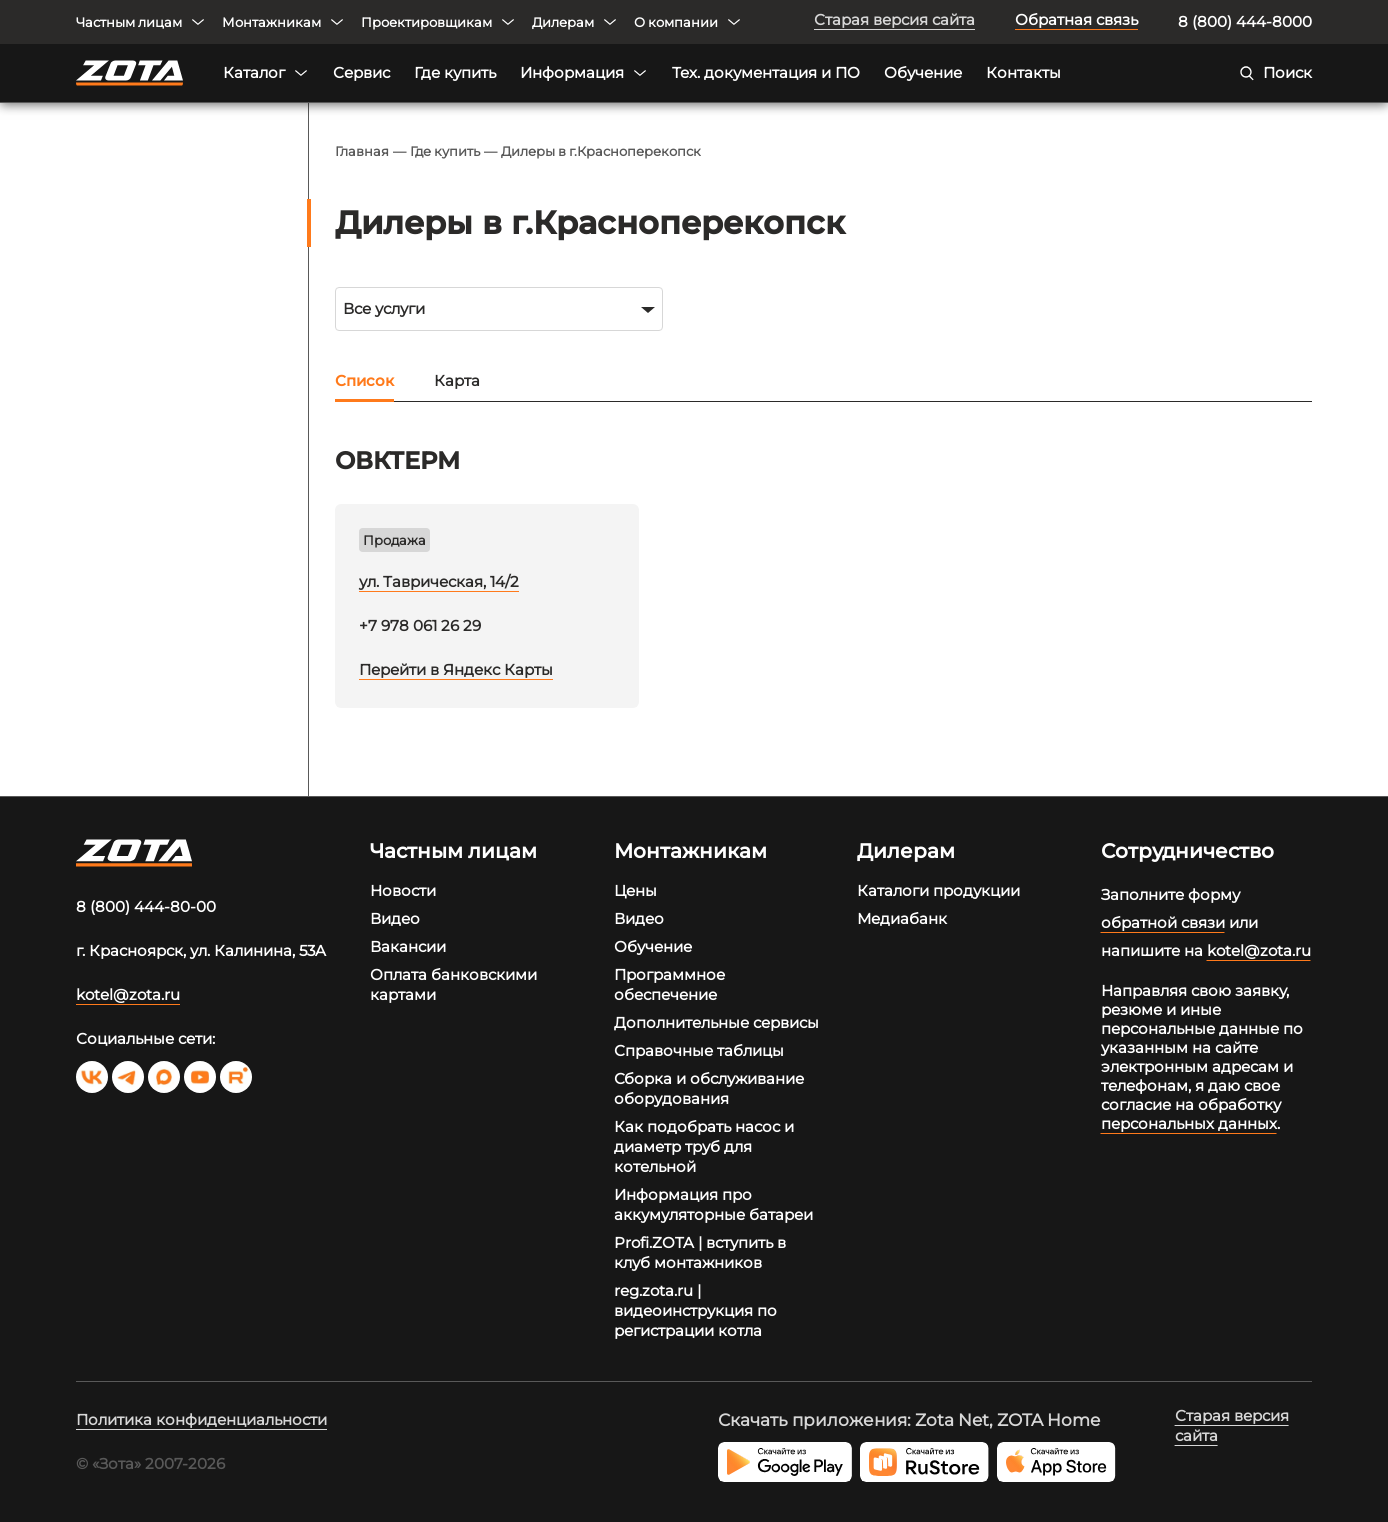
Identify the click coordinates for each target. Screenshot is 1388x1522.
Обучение (923, 72)
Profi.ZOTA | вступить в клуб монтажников (700, 1252)
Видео (395, 918)
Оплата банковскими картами (453, 984)
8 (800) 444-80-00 (146, 906)
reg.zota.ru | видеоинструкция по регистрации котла (695, 1310)
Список (364, 380)
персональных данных (1189, 1123)
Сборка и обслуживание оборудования (709, 1088)
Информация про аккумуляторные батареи (713, 1204)
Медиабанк (902, 918)
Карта (457, 380)
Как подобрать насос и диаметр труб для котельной (704, 1146)
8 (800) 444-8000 (1245, 21)
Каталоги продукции (938, 890)
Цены (635, 890)
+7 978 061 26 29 (420, 625)
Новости (403, 890)
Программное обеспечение (669, 984)
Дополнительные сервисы (716, 1022)
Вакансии (408, 946)
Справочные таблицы (699, 1050)
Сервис (361, 72)
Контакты (1023, 72)
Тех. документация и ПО (766, 72)
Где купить (455, 72)
